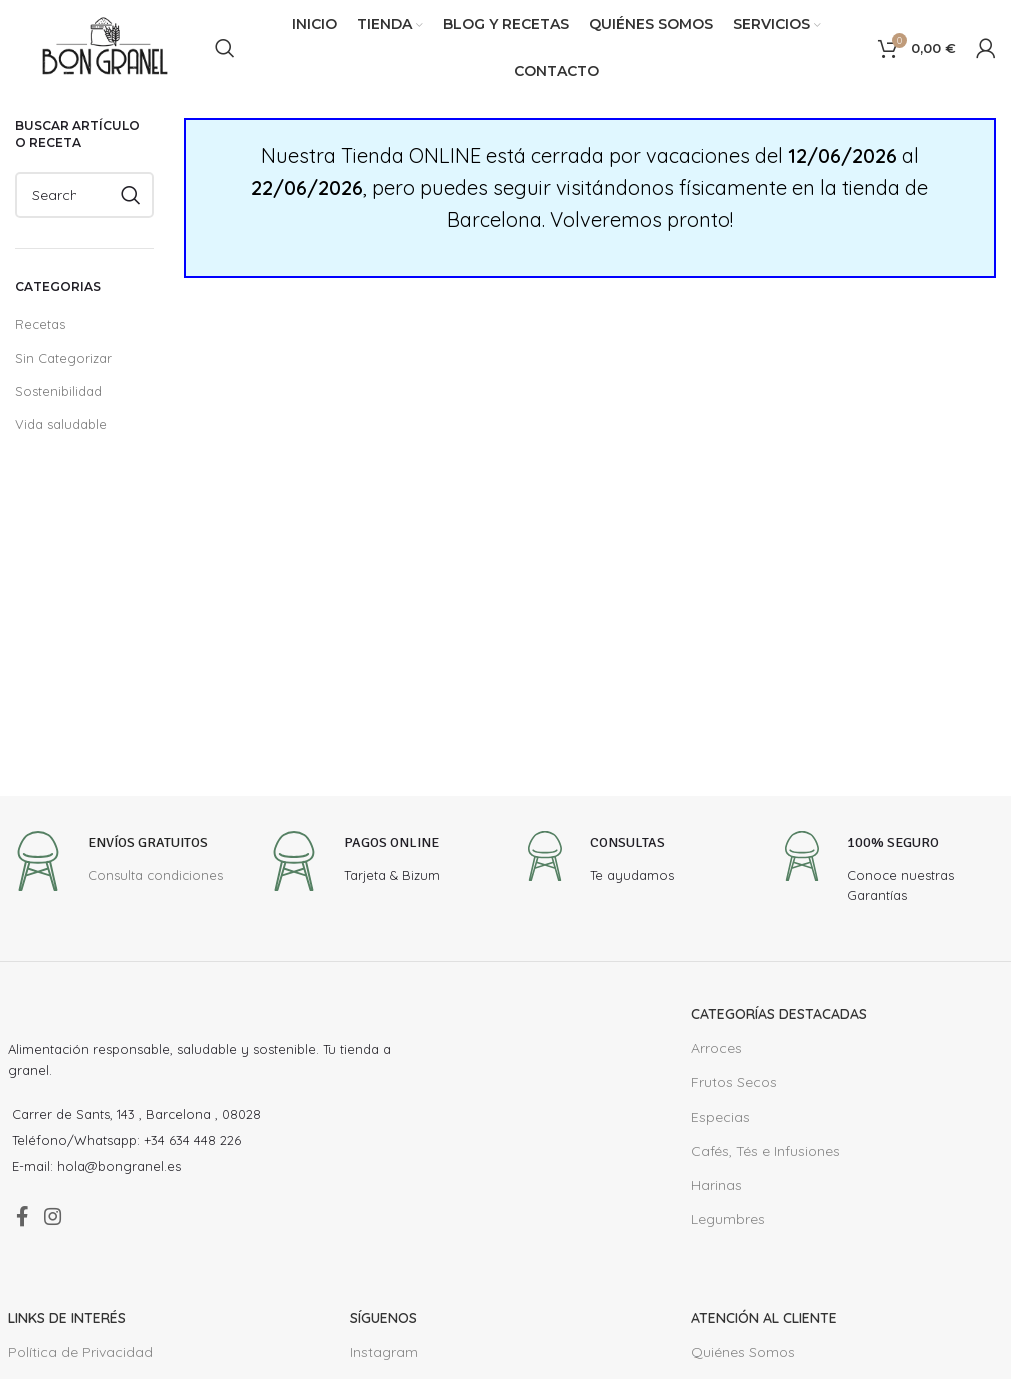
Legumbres (726, 1219)
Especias (719, 1117)
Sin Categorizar (60, 357)
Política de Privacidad (75, 1361)
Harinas (715, 1185)
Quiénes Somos (741, 1361)
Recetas (39, 323)
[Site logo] (105, 46)
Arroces (715, 1048)
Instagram (381, 1361)
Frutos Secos (732, 1082)
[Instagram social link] (63, 1222)
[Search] (225, 48)
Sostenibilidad (55, 390)
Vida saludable (57, 423)
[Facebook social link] (25, 1222)
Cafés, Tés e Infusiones (764, 1151)
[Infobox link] (116, 863)
